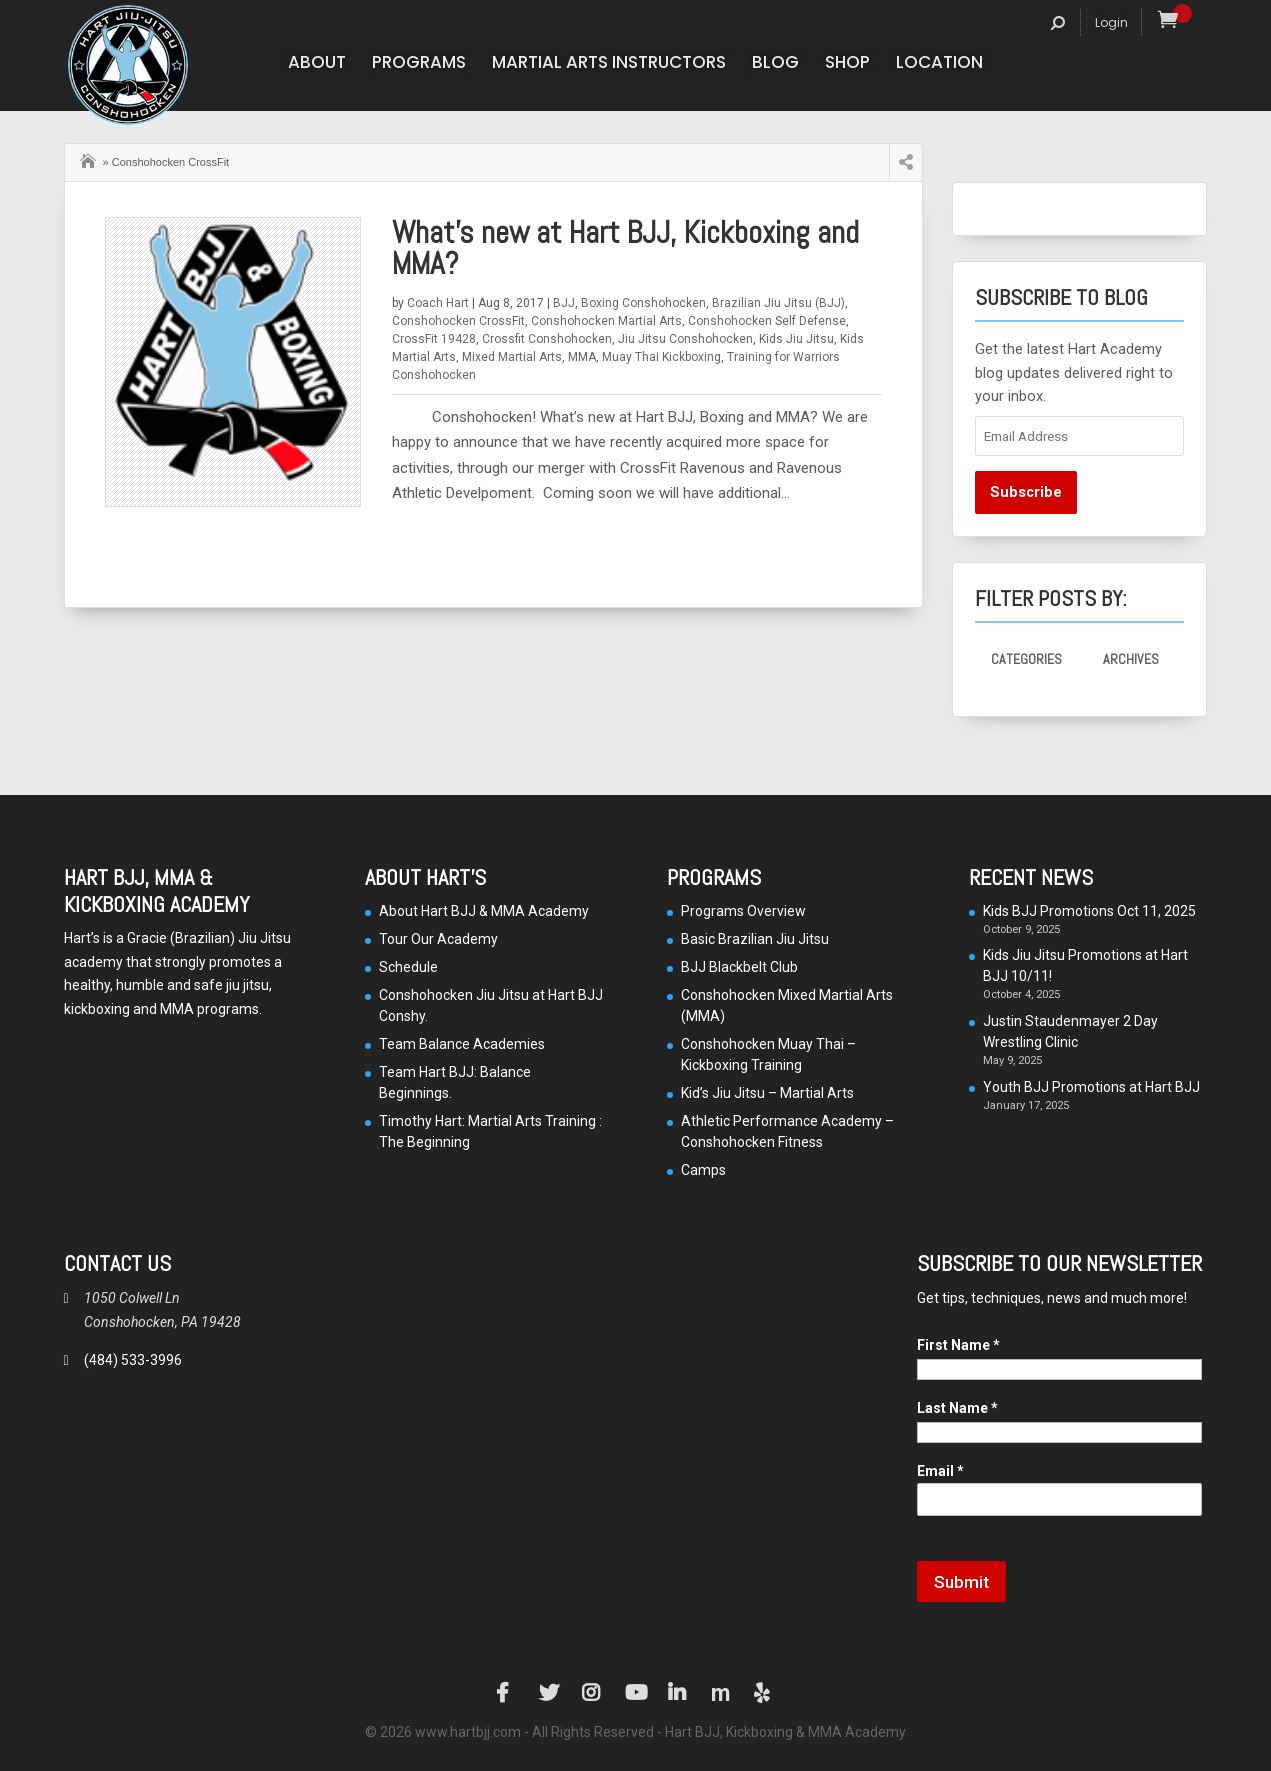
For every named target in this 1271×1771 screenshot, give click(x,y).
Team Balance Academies (462, 1044)
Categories (1026, 659)
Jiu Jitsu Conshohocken (685, 339)
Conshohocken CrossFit (458, 321)
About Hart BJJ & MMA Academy (484, 911)
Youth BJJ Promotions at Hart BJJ (1091, 1087)
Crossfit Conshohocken (547, 339)
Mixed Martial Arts (512, 357)
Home (90, 159)
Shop (847, 64)
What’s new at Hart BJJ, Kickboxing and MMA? (625, 248)
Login (1111, 22)
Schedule (408, 967)
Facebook (506, 1693)
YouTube (635, 1693)
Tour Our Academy (438, 939)
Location (939, 64)
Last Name (957, 1408)
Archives (1131, 659)
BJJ (564, 303)
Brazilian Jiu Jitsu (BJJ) (778, 303)
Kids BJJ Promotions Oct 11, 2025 (1089, 911)
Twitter (549, 1693)
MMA (582, 357)
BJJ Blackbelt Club (739, 967)
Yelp (764, 1693)
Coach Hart (438, 303)
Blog (775, 64)
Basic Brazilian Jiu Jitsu (755, 939)
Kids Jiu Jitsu (796, 339)
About (317, 64)
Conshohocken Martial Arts (606, 321)
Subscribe (1026, 492)
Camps (703, 1170)
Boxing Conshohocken (643, 303)
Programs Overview (743, 911)
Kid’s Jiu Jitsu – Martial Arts (767, 1093)
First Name (958, 1345)
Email (940, 1471)
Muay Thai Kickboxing (661, 357)
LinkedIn (678, 1693)
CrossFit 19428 (434, 339)
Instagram (592, 1693)
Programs (419, 64)
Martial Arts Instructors (609, 64)
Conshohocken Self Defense (767, 321)
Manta (721, 1693)
